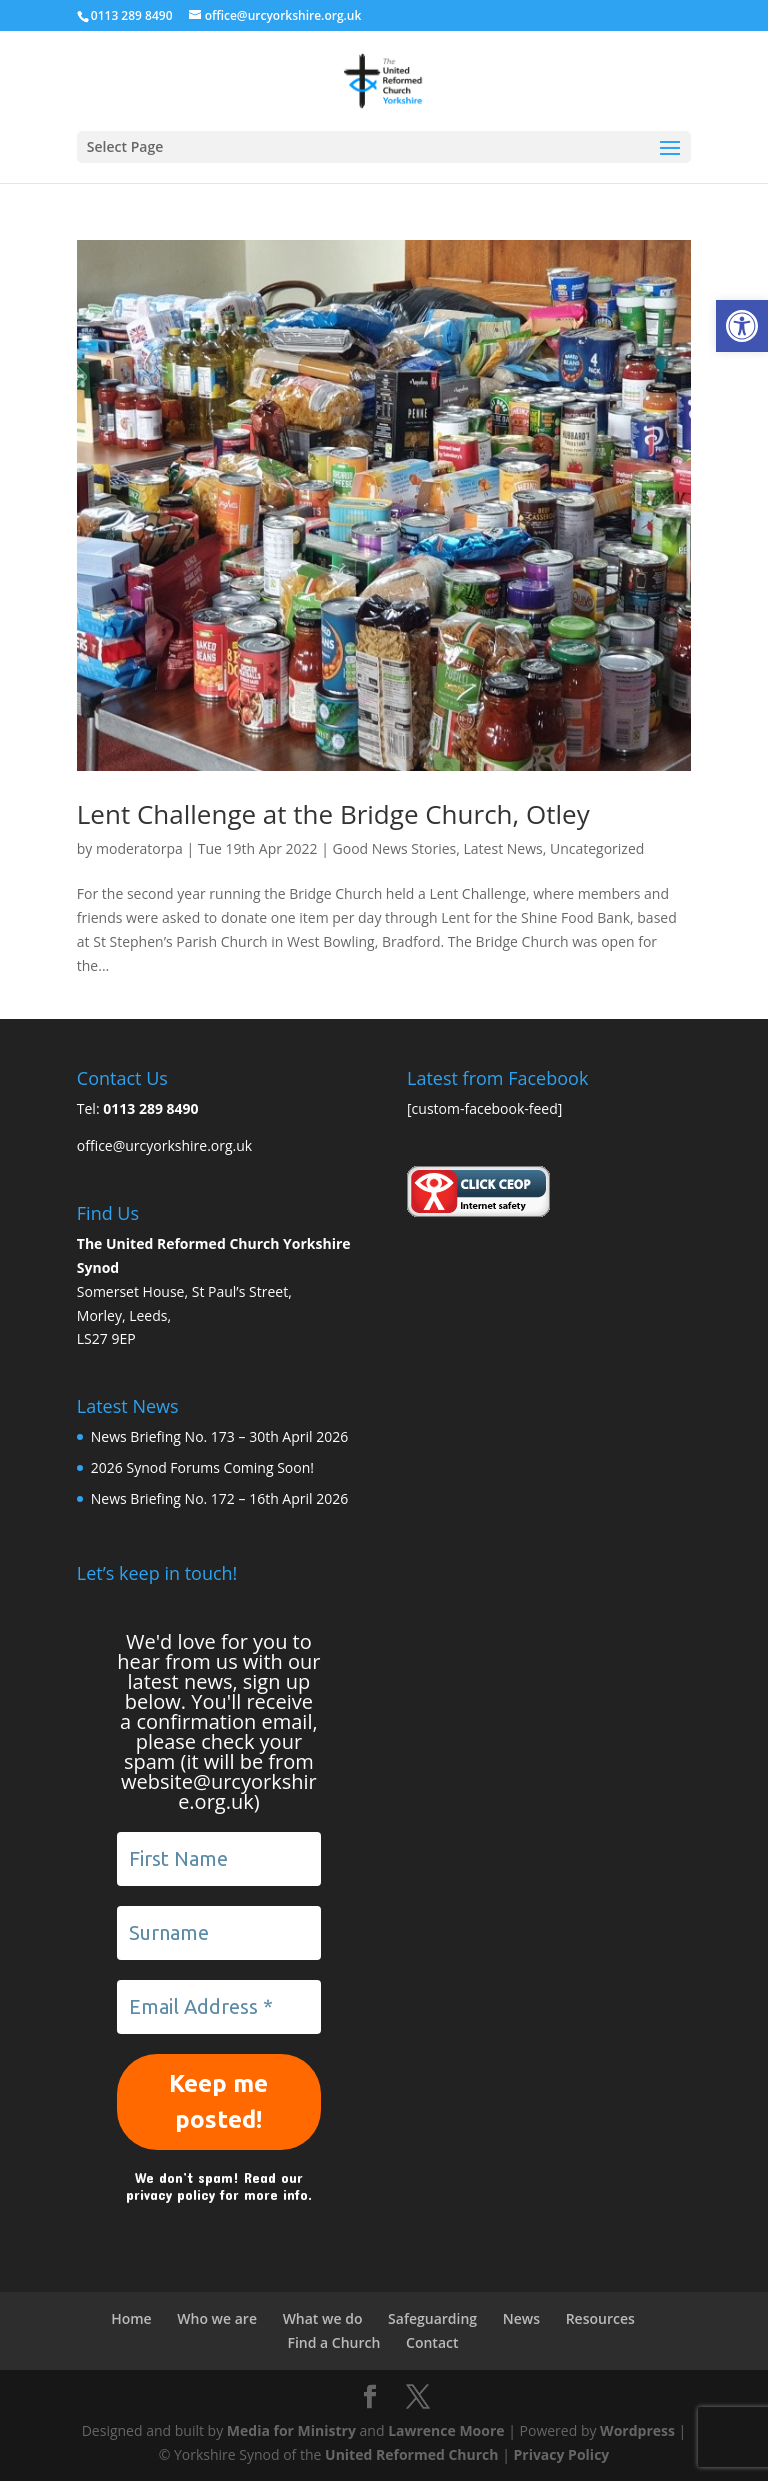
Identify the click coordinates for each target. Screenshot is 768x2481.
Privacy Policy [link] (561, 2454)
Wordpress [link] (637, 2430)
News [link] (521, 2318)
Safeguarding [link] (432, 2318)
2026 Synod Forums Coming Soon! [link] (202, 1467)
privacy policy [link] (170, 2194)
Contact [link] (432, 2342)
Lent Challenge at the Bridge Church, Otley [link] (333, 814)
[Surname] (219, 1933)
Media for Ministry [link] (293, 2430)
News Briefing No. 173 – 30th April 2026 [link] (219, 1436)
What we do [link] (323, 2318)
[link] (742, 326)
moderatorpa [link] (139, 848)
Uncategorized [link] (597, 848)
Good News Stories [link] (395, 848)
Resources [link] (600, 2318)
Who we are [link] (217, 2318)
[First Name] (219, 1859)
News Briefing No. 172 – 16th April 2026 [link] (219, 1498)
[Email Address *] (219, 2007)
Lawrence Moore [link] (446, 2430)
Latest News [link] (503, 848)
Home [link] (131, 2318)
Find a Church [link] (333, 2342)
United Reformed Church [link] (411, 2454)
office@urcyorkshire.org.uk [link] (164, 1145)
